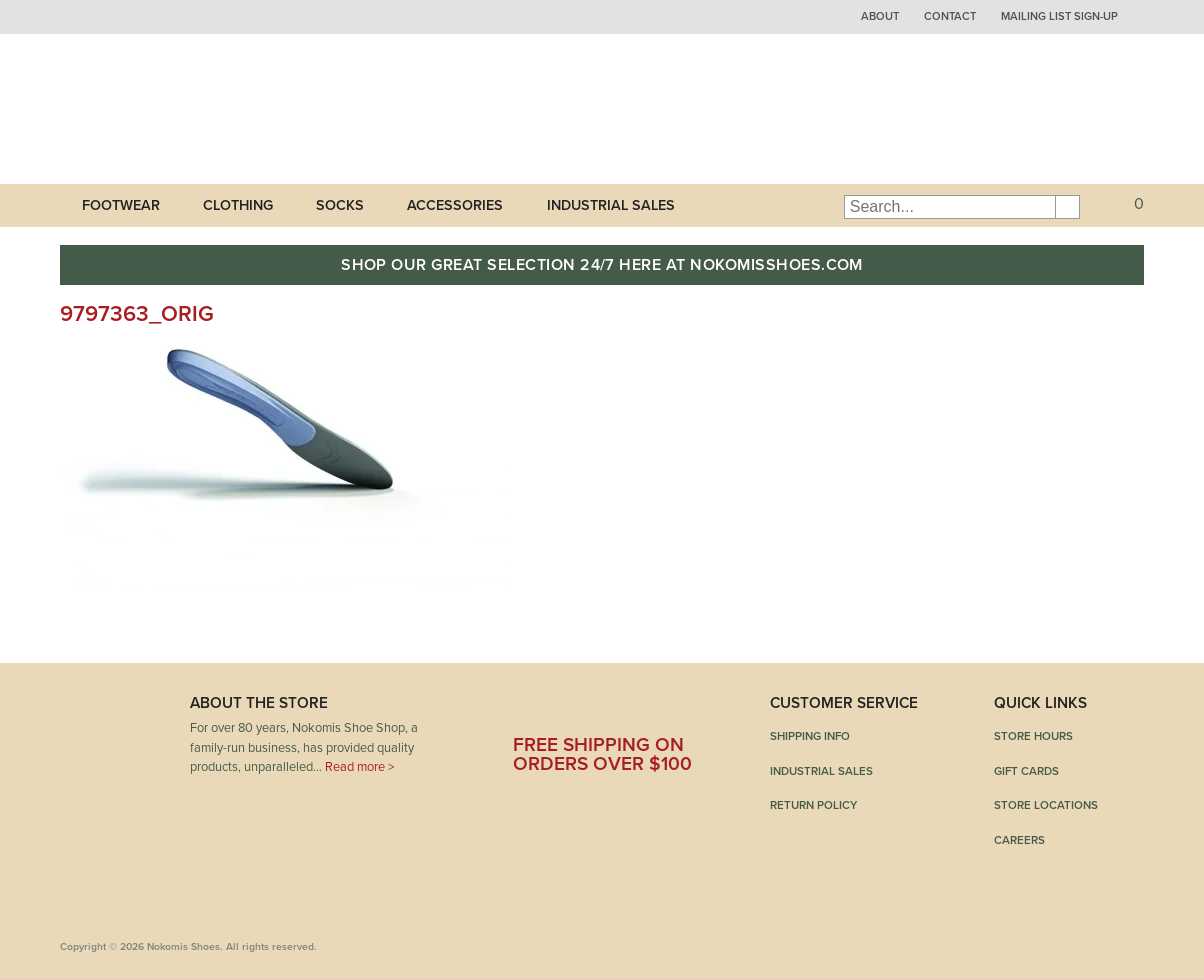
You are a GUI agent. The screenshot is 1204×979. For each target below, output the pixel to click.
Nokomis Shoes (192, 109)
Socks (340, 205)
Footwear (121, 205)
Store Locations (1046, 805)
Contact (950, 16)
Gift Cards (1026, 771)
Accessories (455, 205)
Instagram (682, 710)
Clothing (238, 205)
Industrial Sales (611, 205)
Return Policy (813, 805)
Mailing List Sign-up (1059, 16)
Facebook (528, 710)
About (880, 16)
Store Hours (1033, 736)
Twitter (579, 710)
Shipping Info (810, 736)
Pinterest (631, 710)
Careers (1019, 840)
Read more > (359, 767)
